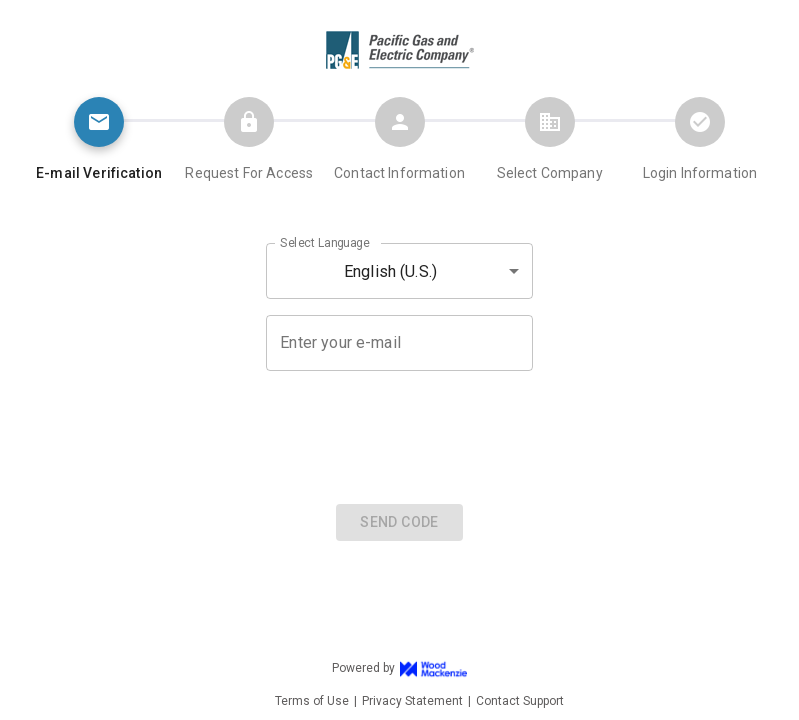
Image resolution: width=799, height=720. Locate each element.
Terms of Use (312, 701)
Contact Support (520, 701)
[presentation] (400, 435)
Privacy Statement (412, 701)
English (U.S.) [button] (390, 271)
